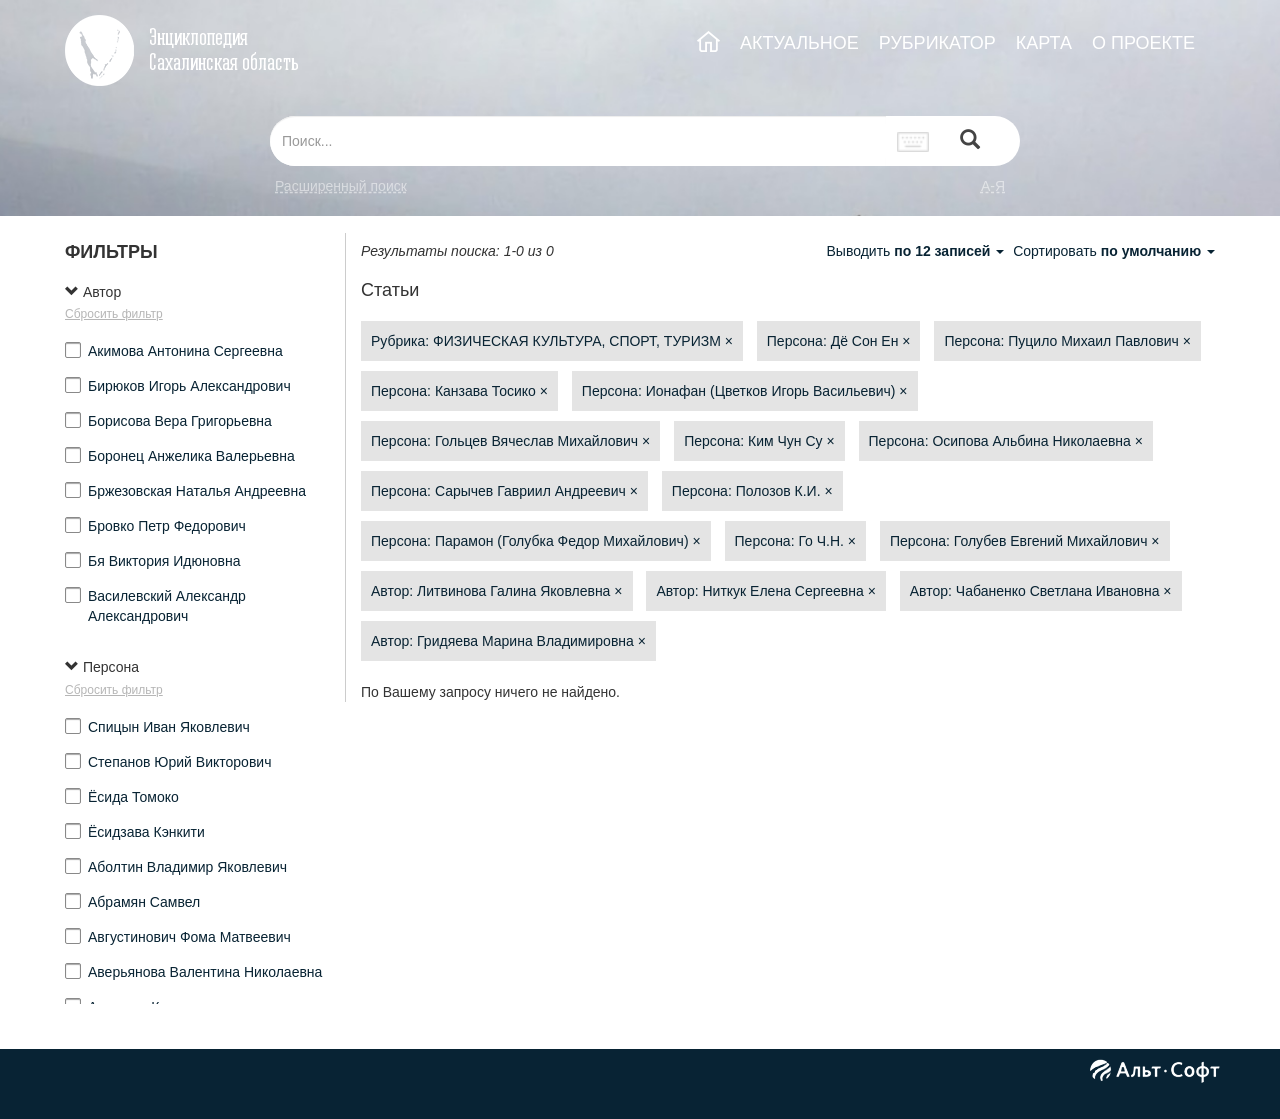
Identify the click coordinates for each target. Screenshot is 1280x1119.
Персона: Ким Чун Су (759, 441)
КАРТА (1044, 43)
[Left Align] (970, 141)
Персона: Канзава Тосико (459, 391)
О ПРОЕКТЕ (1143, 43)
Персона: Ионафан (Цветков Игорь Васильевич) (745, 391)
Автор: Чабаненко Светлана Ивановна (1041, 591)
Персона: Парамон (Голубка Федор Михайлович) (536, 541)
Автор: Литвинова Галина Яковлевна (497, 591)
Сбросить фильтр (114, 314)
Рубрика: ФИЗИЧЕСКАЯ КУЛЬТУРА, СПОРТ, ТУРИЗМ (552, 341)
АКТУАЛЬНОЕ (799, 43)
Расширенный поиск (341, 186)
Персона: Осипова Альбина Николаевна (1006, 441)
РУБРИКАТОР (937, 43)
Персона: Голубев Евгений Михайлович (1025, 541)
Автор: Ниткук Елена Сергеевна (766, 591)
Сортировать (1114, 251)
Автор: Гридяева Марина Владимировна (508, 641)
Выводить (917, 251)
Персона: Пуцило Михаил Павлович (1067, 341)
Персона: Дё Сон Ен (839, 341)
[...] (578, 141)
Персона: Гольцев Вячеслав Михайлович (510, 441)
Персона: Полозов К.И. (752, 491)
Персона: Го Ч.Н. (796, 541)
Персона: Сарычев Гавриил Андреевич (504, 491)
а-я (993, 186)
